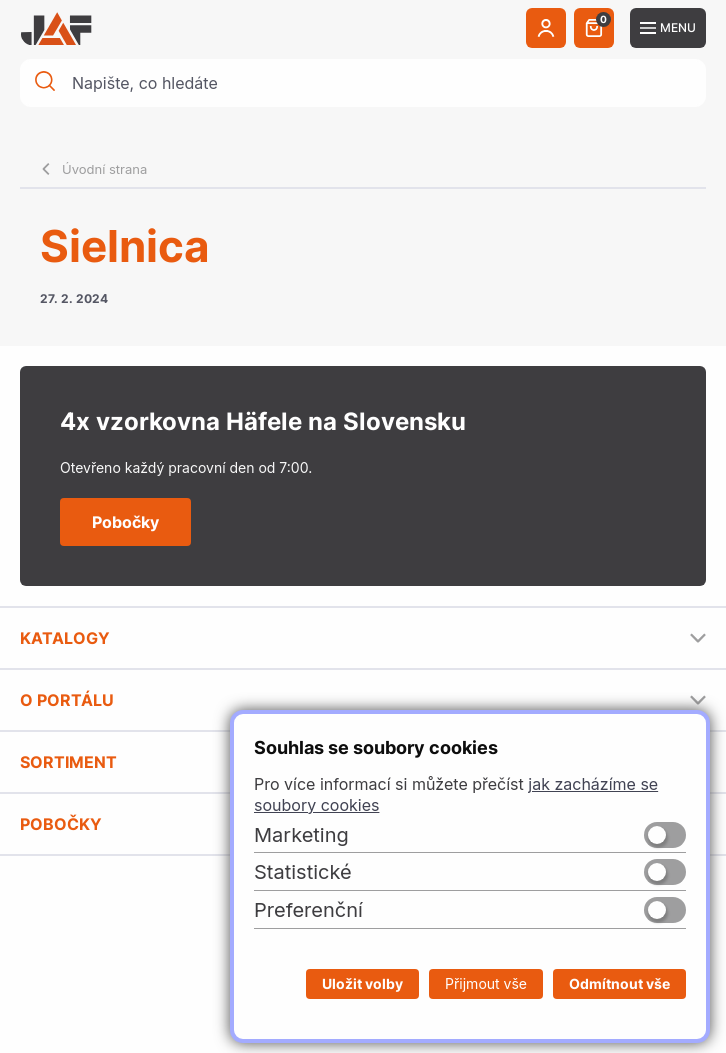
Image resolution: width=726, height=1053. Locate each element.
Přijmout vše (486, 983)
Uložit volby (362, 983)
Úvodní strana (104, 169)
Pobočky (125, 522)
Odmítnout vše (619, 983)
